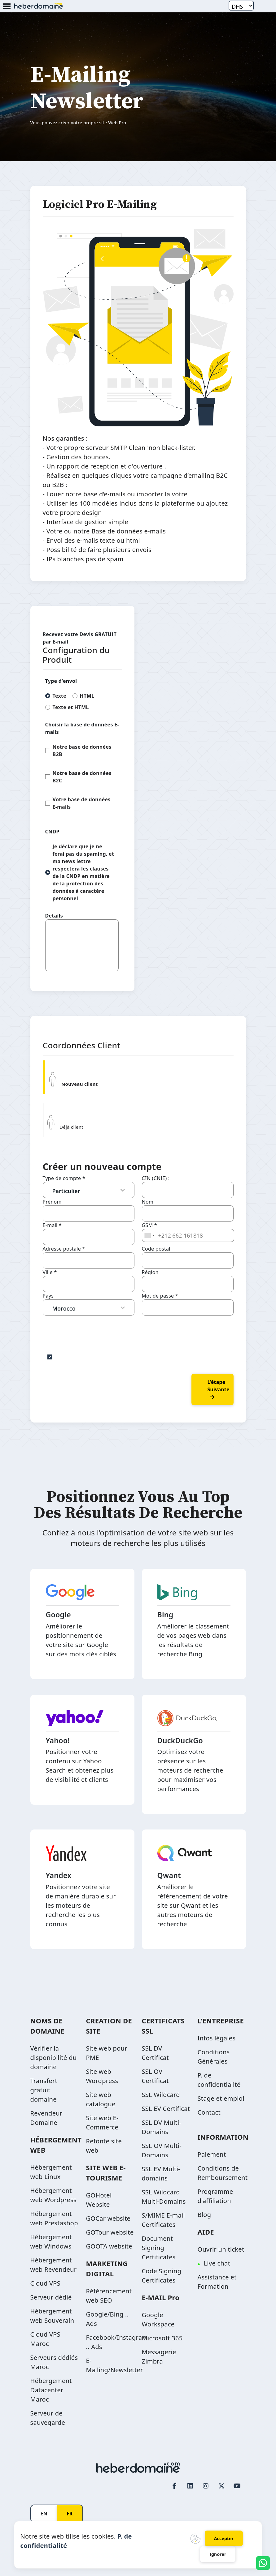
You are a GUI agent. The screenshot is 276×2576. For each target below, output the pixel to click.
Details (54, 915)
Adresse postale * (64, 1248)
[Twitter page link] (221, 2485)
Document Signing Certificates (159, 2247)
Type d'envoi (61, 681)
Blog (204, 2214)
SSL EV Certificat (166, 2108)
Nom (148, 1201)
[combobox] (149, 1235)
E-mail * (52, 1225)
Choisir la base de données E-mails (82, 728)
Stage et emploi (221, 2098)
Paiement (212, 2154)
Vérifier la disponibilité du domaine (53, 2057)
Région (150, 1272)
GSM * (149, 1225)
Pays (48, 1295)
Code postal (156, 1248)
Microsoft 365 (162, 2338)
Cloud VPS (45, 2283)
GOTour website (110, 2232)
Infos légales (217, 2038)
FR (70, 2513)
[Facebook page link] (174, 2485)
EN (44, 2513)
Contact (209, 2112)
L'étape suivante (219, 1389)
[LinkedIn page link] (190, 2485)
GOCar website (108, 2218)
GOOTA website (109, 2246)
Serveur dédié (51, 2297)
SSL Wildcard (161, 2094)
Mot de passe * (160, 1295)
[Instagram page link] (206, 2485)
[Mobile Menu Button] (7, 6)
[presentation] (90, 1328)
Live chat (217, 2263)
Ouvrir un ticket (221, 2249)
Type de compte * (64, 1178)
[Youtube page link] (237, 2485)
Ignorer (217, 2554)
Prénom (52, 1201)
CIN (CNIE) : (156, 1178)
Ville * (50, 1272)
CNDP (52, 831)
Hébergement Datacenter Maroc (51, 2390)
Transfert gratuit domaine (43, 2090)
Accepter (224, 2538)
